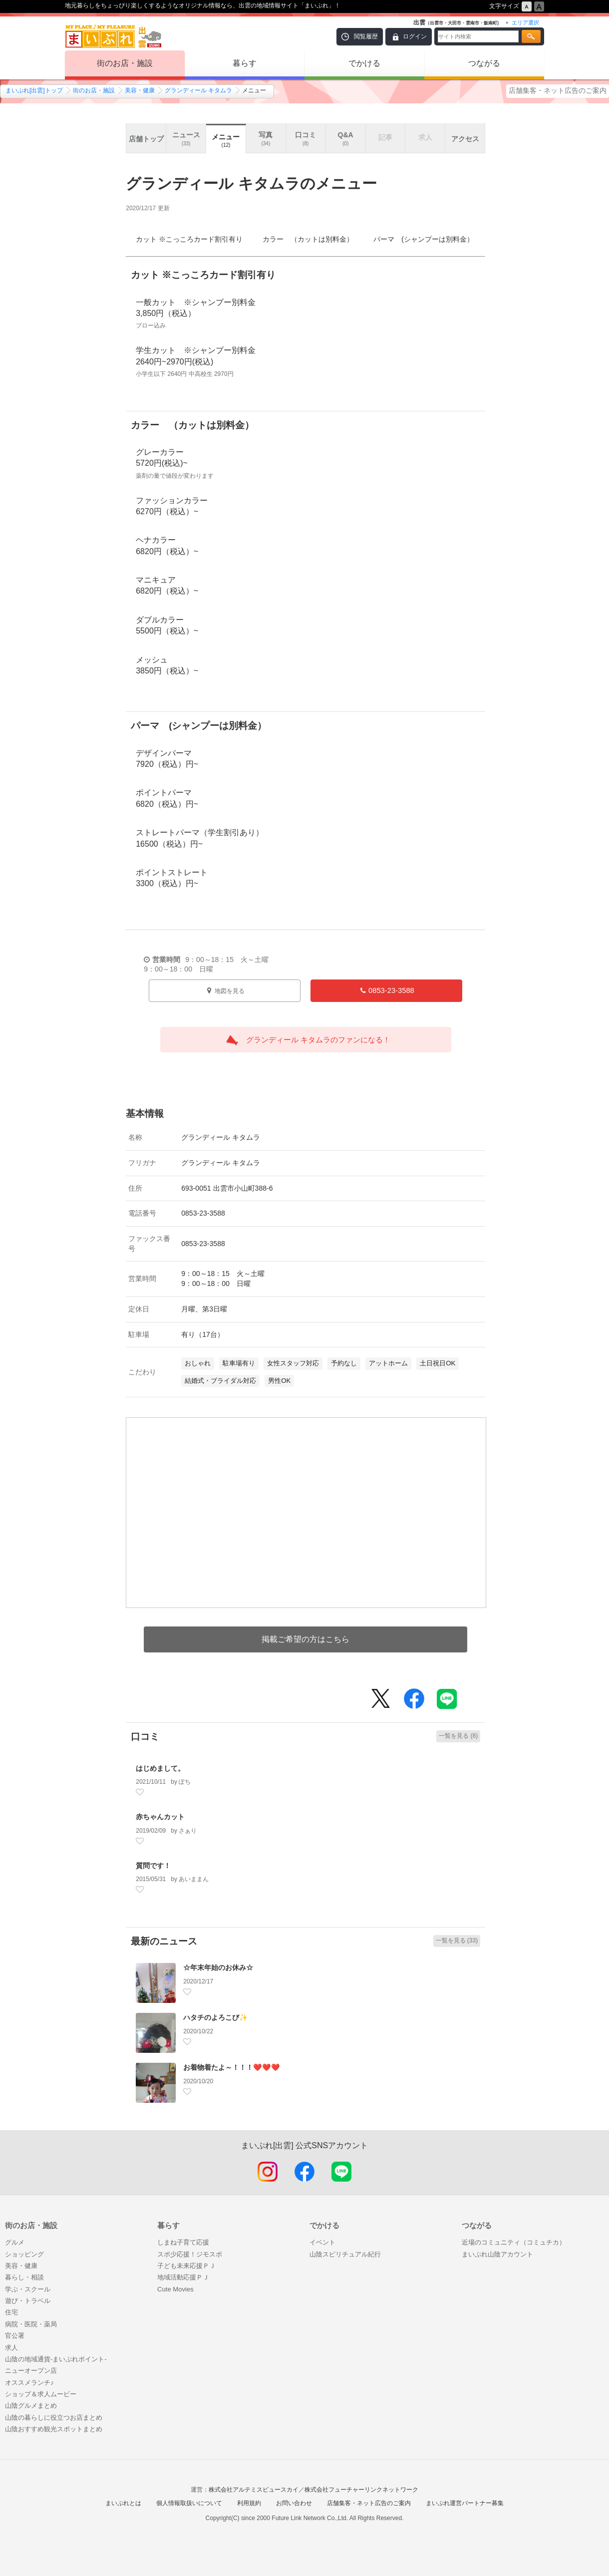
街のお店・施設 (125, 63)
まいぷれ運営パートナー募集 (465, 2503)
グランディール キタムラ (198, 90)
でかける (364, 63)
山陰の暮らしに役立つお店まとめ (53, 2417)
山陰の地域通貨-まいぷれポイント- (56, 2359)
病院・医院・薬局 (31, 2324)
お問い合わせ (294, 2503)
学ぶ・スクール (27, 2289)
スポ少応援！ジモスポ (189, 2254)
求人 (11, 2347)
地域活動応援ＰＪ (183, 2277)
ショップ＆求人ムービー (40, 2394)
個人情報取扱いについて (189, 2503)
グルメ (14, 2242)
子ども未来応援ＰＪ (186, 2265)
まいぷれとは (123, 2503)
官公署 (14, 2335)
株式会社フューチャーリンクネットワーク (361, 2489)
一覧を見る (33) (457, 1940)
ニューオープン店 (31, 2370)
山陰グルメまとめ (31, 2405)
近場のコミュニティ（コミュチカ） (514, 2242)
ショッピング (24, 2254)
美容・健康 (140, 90)
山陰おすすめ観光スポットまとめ (53, 2429)
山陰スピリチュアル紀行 (345, 2254)
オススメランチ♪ (29, 2382)
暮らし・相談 (24, 2277)
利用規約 (249, 2503)
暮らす (245, 63)
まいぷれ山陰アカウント (497, 2254)
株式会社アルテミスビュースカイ (254, 2489)
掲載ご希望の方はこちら (305, 1639)
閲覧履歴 (366, 36)
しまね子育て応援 (183, 2242)
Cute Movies (175, 2289)
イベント (322, 2242)
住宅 (11, 2312)
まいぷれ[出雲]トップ (34, 90)
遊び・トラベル (27, 2300)
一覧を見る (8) (458, 1735)
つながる (484, 63)
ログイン (415, 36)
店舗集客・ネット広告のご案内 (558, 90)
